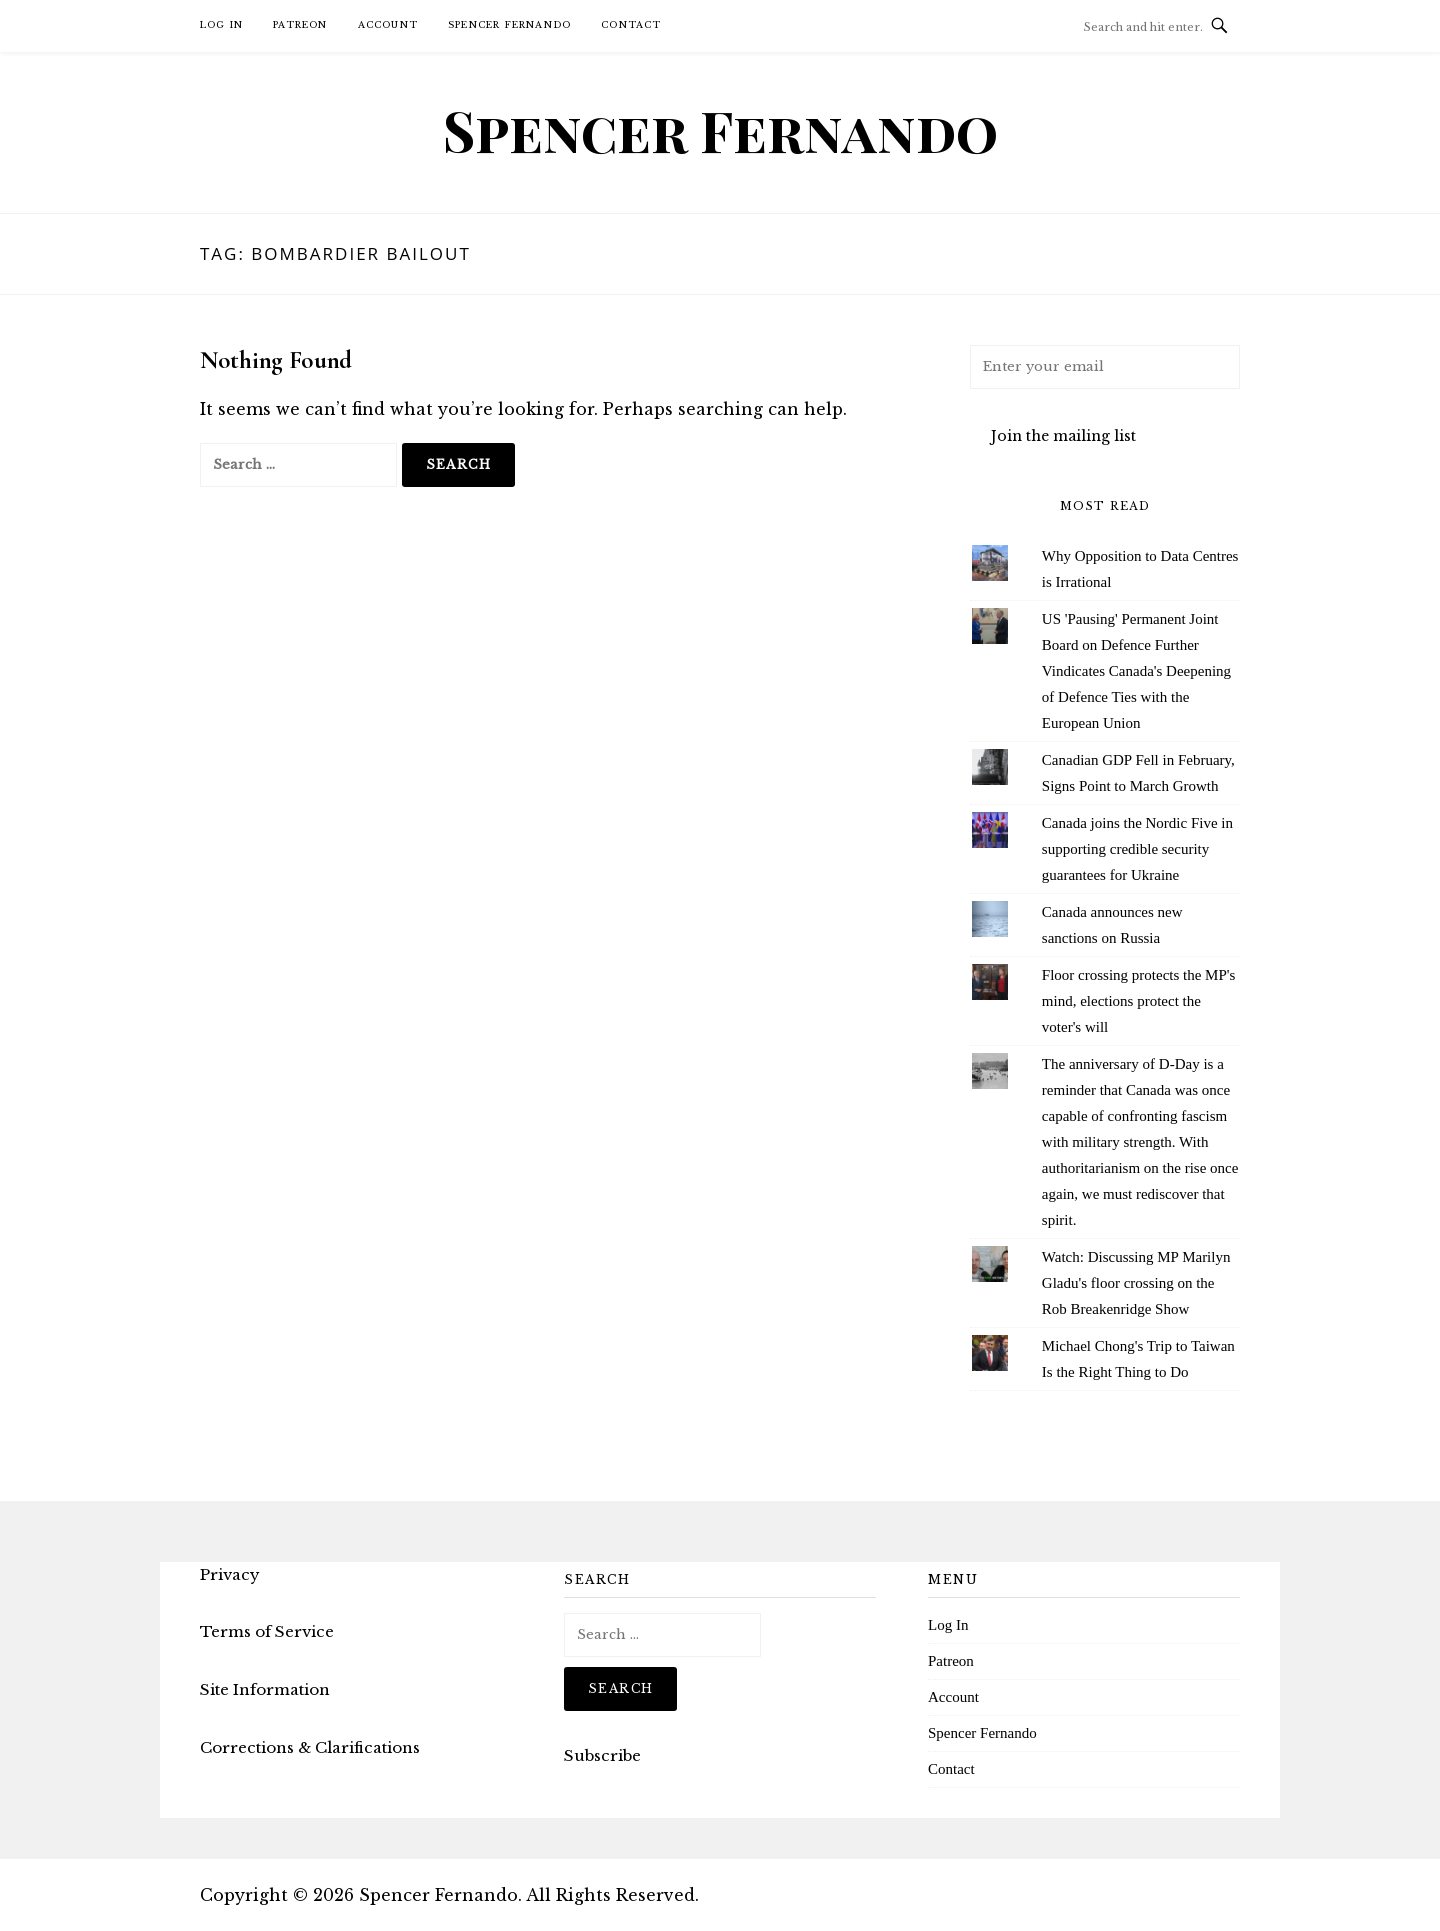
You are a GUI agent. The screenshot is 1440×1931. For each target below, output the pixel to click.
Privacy (230, 1574)
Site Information (265, 1689)
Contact (631, 24)
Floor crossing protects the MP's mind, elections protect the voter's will (1139, 1001)
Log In (221, 24)
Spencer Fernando (509, 24)
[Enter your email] (1105, 367)
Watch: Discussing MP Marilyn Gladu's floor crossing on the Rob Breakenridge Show (1136, 1283)
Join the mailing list (1063, 436)
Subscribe (602, 1755)
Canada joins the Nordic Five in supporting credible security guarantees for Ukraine (1137, 849)
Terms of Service (267, 1631)
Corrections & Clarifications (310, 1747)
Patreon (300, 24)
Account (388, 24)
